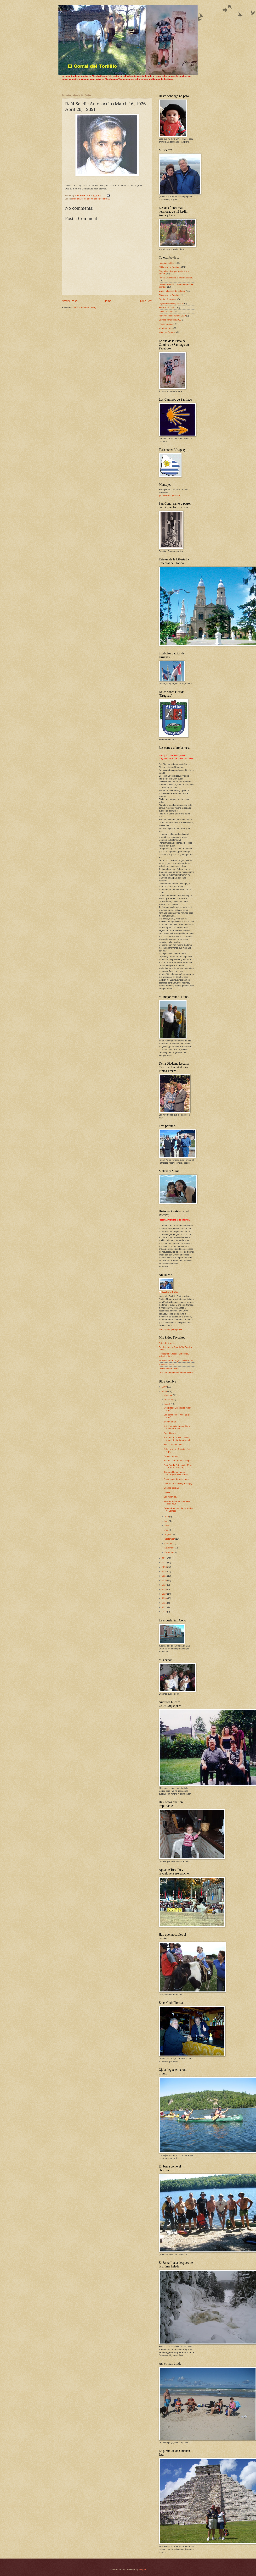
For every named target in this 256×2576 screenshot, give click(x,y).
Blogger (142, 2569)
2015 (164, 1576)
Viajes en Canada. (167, 332)
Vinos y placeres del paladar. (172, 291)
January (168, 1395)
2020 (164, 1598)
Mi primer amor (166, 328)
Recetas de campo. (168, 307)
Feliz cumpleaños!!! (173, 1444)
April (167, 1516)
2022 (164, 1607)
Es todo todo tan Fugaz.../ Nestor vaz (176, 1360)
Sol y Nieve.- (170, 1433)
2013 (164, 1567)
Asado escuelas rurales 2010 (172, 316)
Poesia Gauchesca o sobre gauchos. (176, 277)
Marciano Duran (166, 1364)
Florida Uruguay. (166, 324)
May (167, 1521)
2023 (164, 1611)
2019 (164, 1594)
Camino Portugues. (168, 299)
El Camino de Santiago (169, 295)
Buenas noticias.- (172, 1488)
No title (167, 1492)
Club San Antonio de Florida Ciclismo (176, 1372)
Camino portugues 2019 (170, 320)
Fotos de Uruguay (167, 1343)
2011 (164, 1558)
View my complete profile (170, 1329)
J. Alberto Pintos (170, 1292)
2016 (164, 1580)
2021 (164, 1603)
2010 (164, 1391)
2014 (164, 1571)
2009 (164, 1387)
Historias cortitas (166, 263)
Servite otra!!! (170, 1422)
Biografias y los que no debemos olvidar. (91, 199)
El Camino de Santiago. (170, 267)
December (170, 1552)
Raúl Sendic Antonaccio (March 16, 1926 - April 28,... (178, 1466)
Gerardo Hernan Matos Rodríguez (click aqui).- (176, 1473)
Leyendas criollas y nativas (171, 303)
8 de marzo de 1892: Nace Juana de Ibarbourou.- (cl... (178, 1438)
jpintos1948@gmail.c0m (170, 495)
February (169, 1399)
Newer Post (69, 301)
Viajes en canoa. (166, 311)
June (167, 1525)
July (167, 1530)
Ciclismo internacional (169, 1368)
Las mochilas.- (170, 1497)
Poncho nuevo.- (171, 1456)
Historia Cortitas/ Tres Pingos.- (178, 1460)
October (168, 1543)
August (168, 1534)
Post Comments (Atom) (85, 307)
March (168, 1404)
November (170, 1548)
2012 (164, 1562)
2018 (164, 1589)
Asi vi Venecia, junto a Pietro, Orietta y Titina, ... (177, 1427)
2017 (164, 1585)
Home (107, 301)
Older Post (145, 301)
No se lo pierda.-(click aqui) (176, 1479)
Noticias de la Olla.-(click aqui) (178, 1483)
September (170, 1539)
